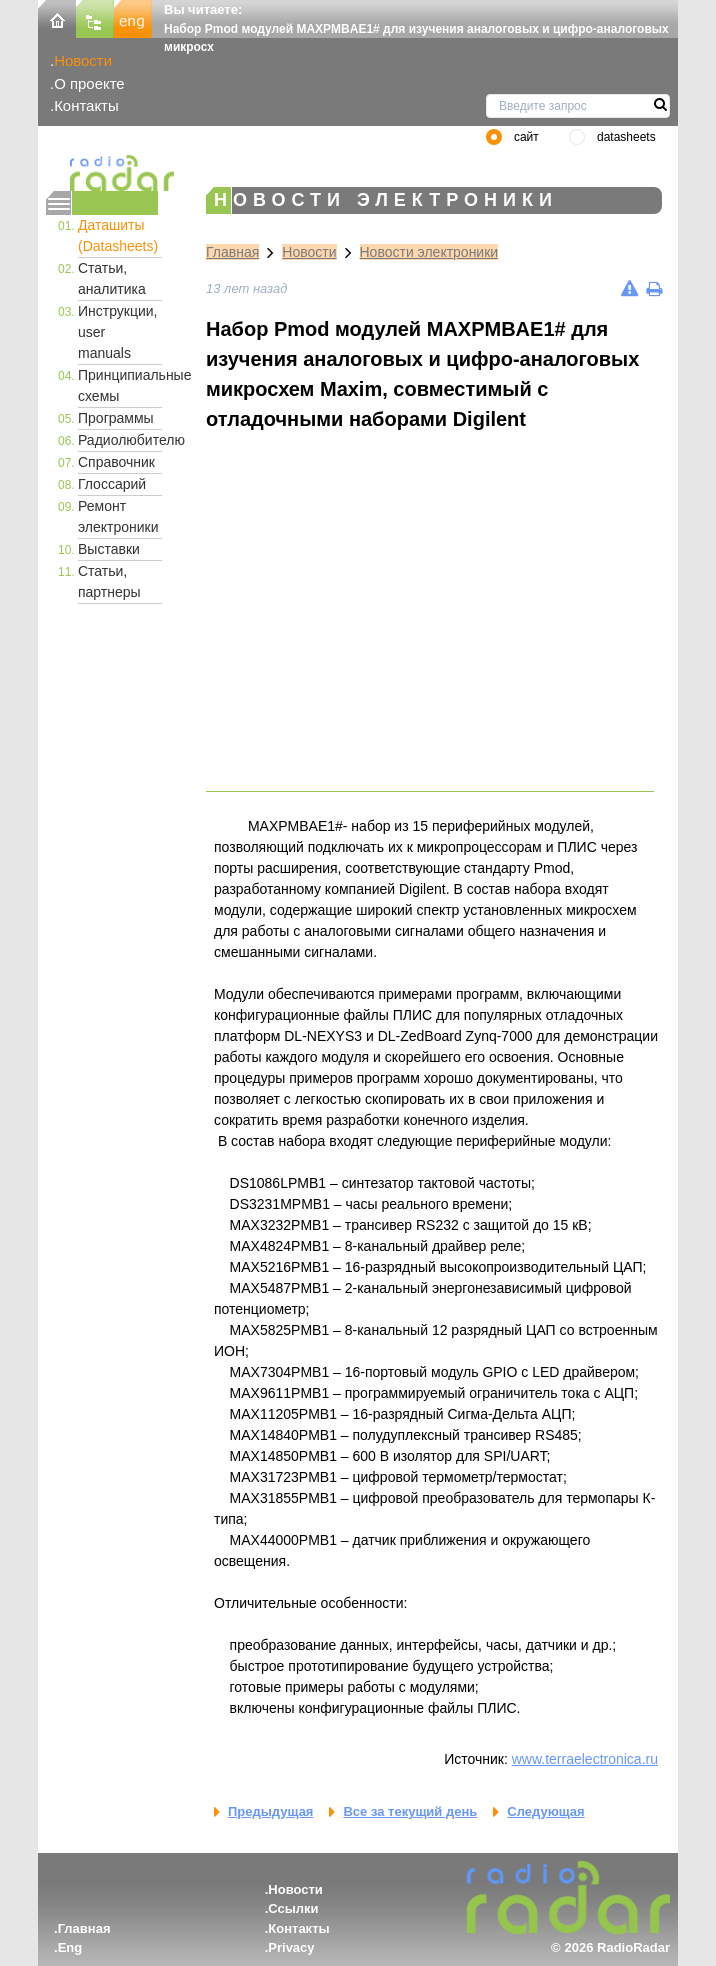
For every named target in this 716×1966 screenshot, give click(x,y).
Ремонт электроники (118, 516)
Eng (70, 1947)
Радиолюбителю (120, 440)
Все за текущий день (410, 1811)
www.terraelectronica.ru (585, 1759)
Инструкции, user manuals (118, 332)
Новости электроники (429, 252)
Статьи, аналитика (112, 278)
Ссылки (293, 1908)
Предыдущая (270, 1811)
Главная (232, 252)
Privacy (291, 1947)
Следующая (545, 1811)
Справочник (116, 462)
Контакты (86, 105)
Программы (116, 418)
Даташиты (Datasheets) (118, 235)
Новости (83, 60)
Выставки (109, 549)
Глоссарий (112, 484)
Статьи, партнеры (109, 581)
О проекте (89, 83)
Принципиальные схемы (120, 385)
